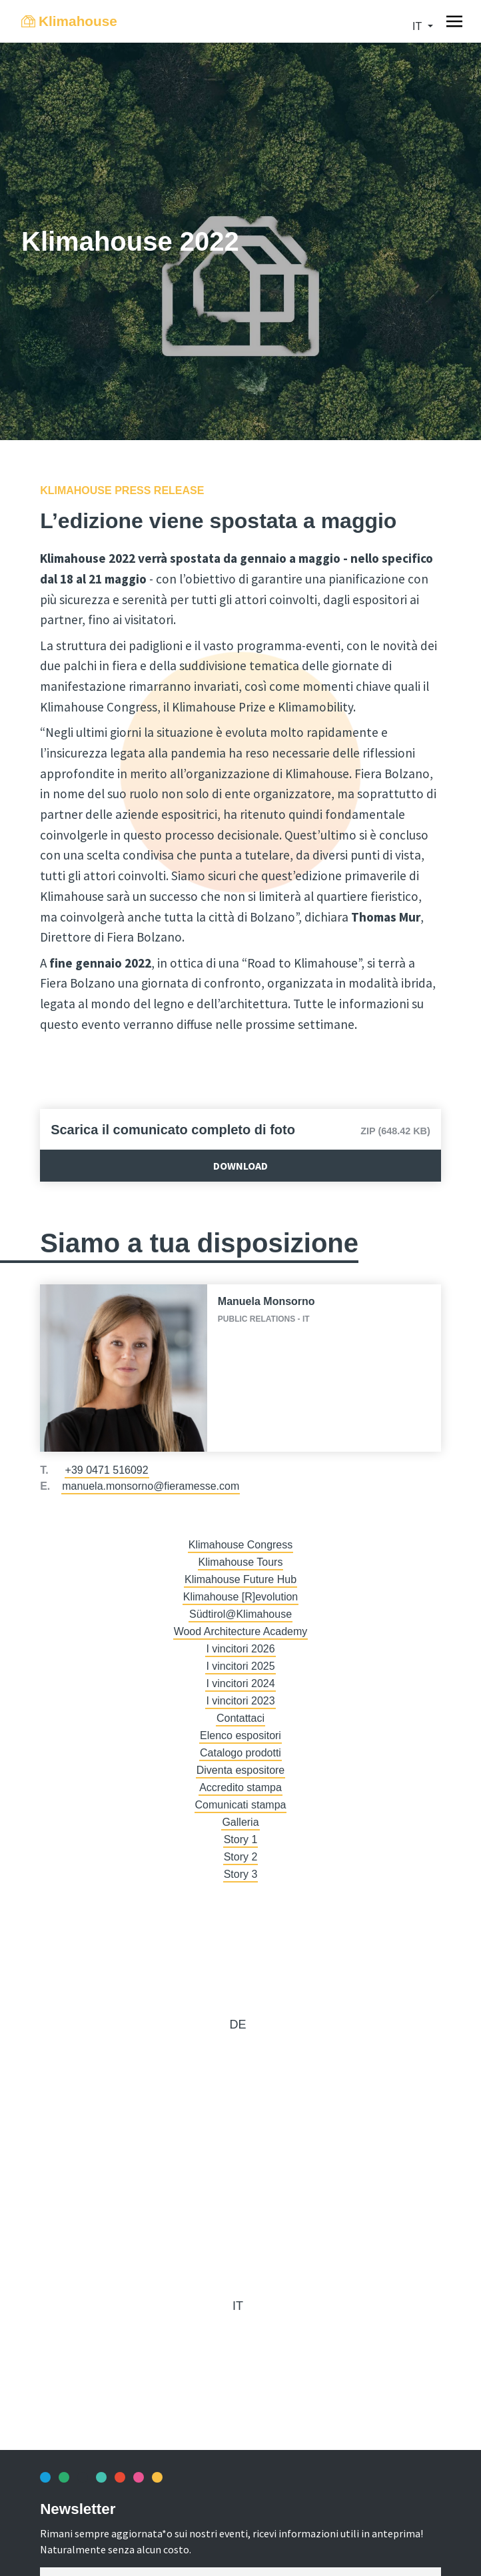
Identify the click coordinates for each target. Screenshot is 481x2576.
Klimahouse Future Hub (240, 1579)
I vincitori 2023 (240, 1700)
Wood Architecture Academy (241, 1631)
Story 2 (241, 1856)
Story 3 (241, 1874)
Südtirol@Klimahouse (240, 1614)
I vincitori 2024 (240, 1683)
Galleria (240, 1822)
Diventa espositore (241, 1770)
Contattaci (240, 1718)
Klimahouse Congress (241, 1544)
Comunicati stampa (240, 1804)
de (237, 2024)
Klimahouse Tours (241, 1562)
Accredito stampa (240, 1787)
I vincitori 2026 (240, 1648)
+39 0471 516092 (107, 1470)
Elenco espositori (240, 1735)
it (418, 26)
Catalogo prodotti (240, 1752)
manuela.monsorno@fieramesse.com (150, 1486)
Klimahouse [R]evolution (240, 1596)
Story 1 (241, 1839)
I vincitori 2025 (240, 1666)
